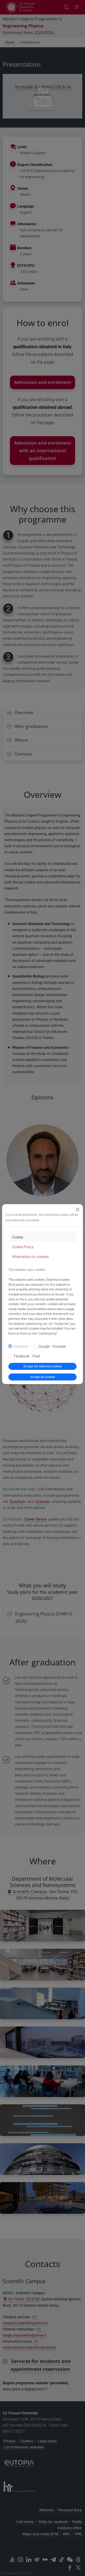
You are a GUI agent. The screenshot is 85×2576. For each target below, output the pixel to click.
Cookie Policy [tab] (23, 1247)
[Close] (77, 1209)
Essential (21, 1346)
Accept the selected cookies (42, 1366)
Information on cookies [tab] (30, 1257)
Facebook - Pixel (27, 1356)
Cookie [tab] (17, 1237)
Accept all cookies (42, 1377)
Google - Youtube (52, 1346)
